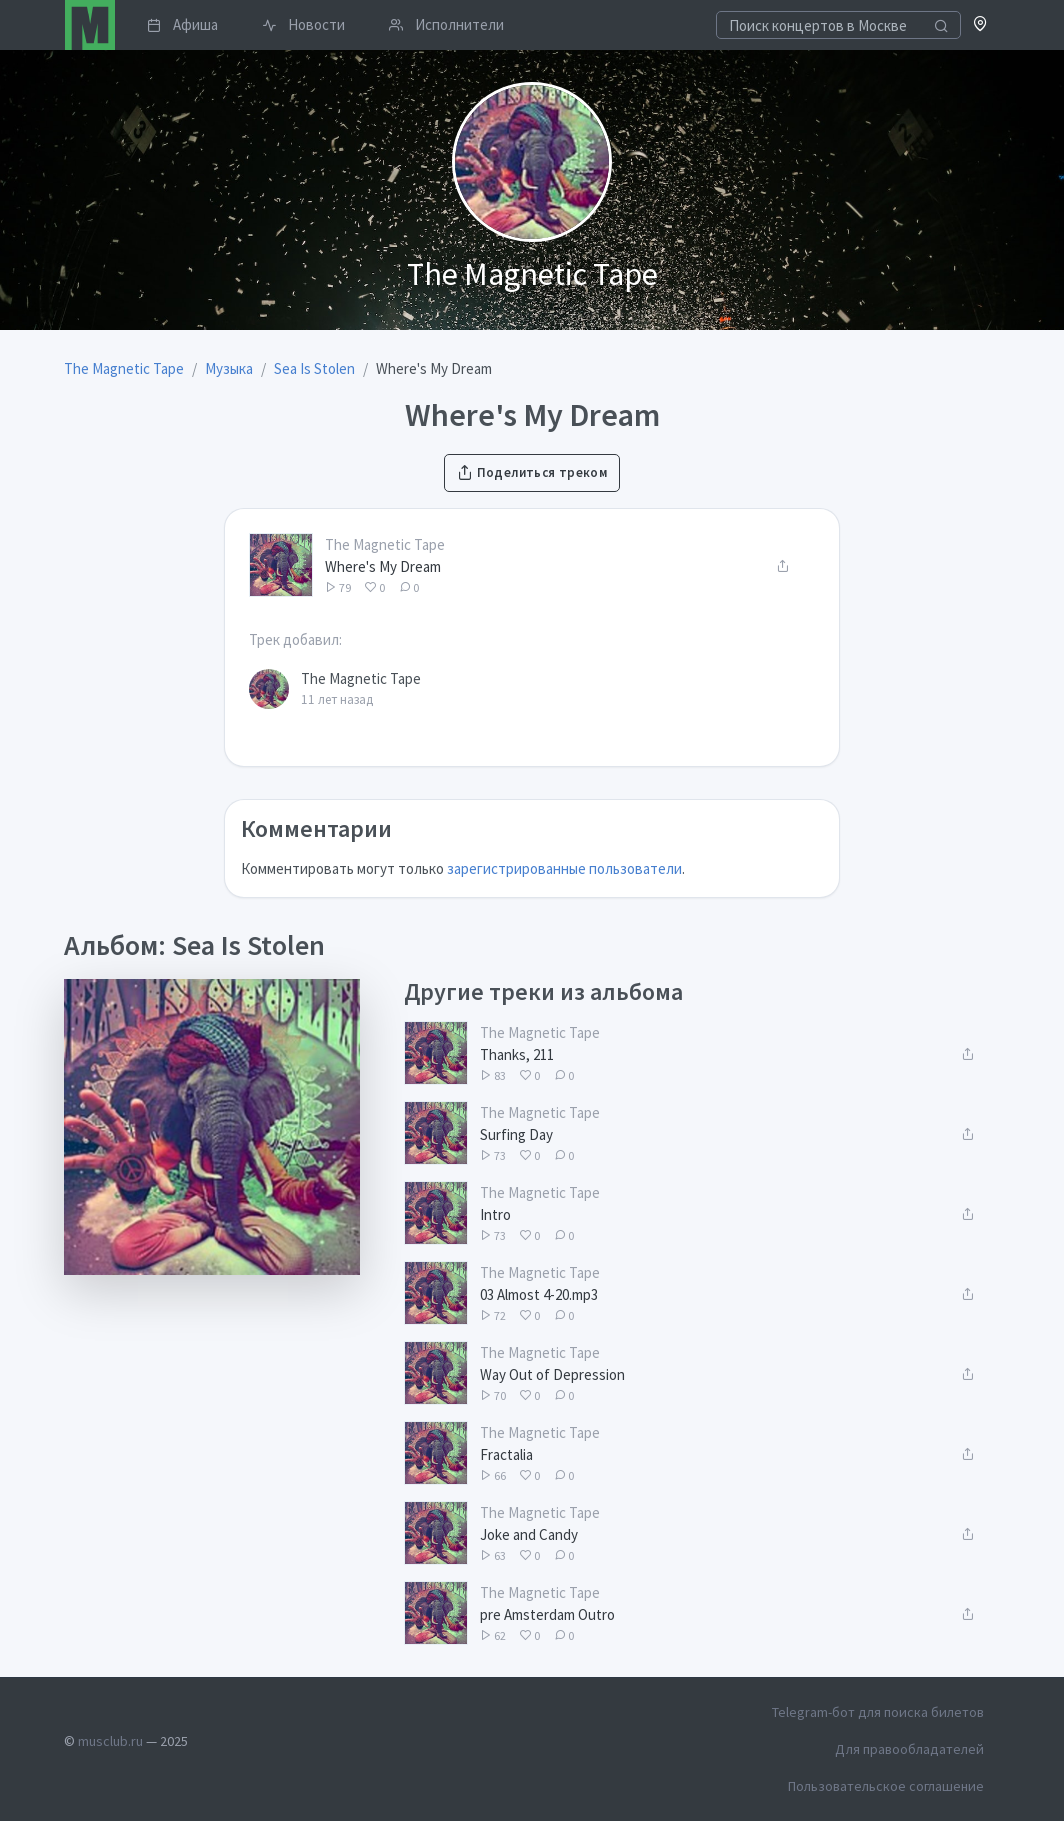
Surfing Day (516, 1134)
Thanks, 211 (517, 1054)
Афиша (182, 24)
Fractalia (506, 1454)
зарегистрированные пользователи (564, 868)
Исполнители (446, 24)
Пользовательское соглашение (886, 1786)
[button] (980, 25)
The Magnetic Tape (385, 544)
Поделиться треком (532, 472)
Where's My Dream (383, 566)
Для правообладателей (909, 1749)
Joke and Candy (529, 1534)
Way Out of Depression (552, 1374)
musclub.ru (110, 1741)
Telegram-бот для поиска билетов (878, 1712)
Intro (495, 1214)
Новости (303, 24)
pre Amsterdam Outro (547, 1614)
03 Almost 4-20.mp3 (539, 1294)
